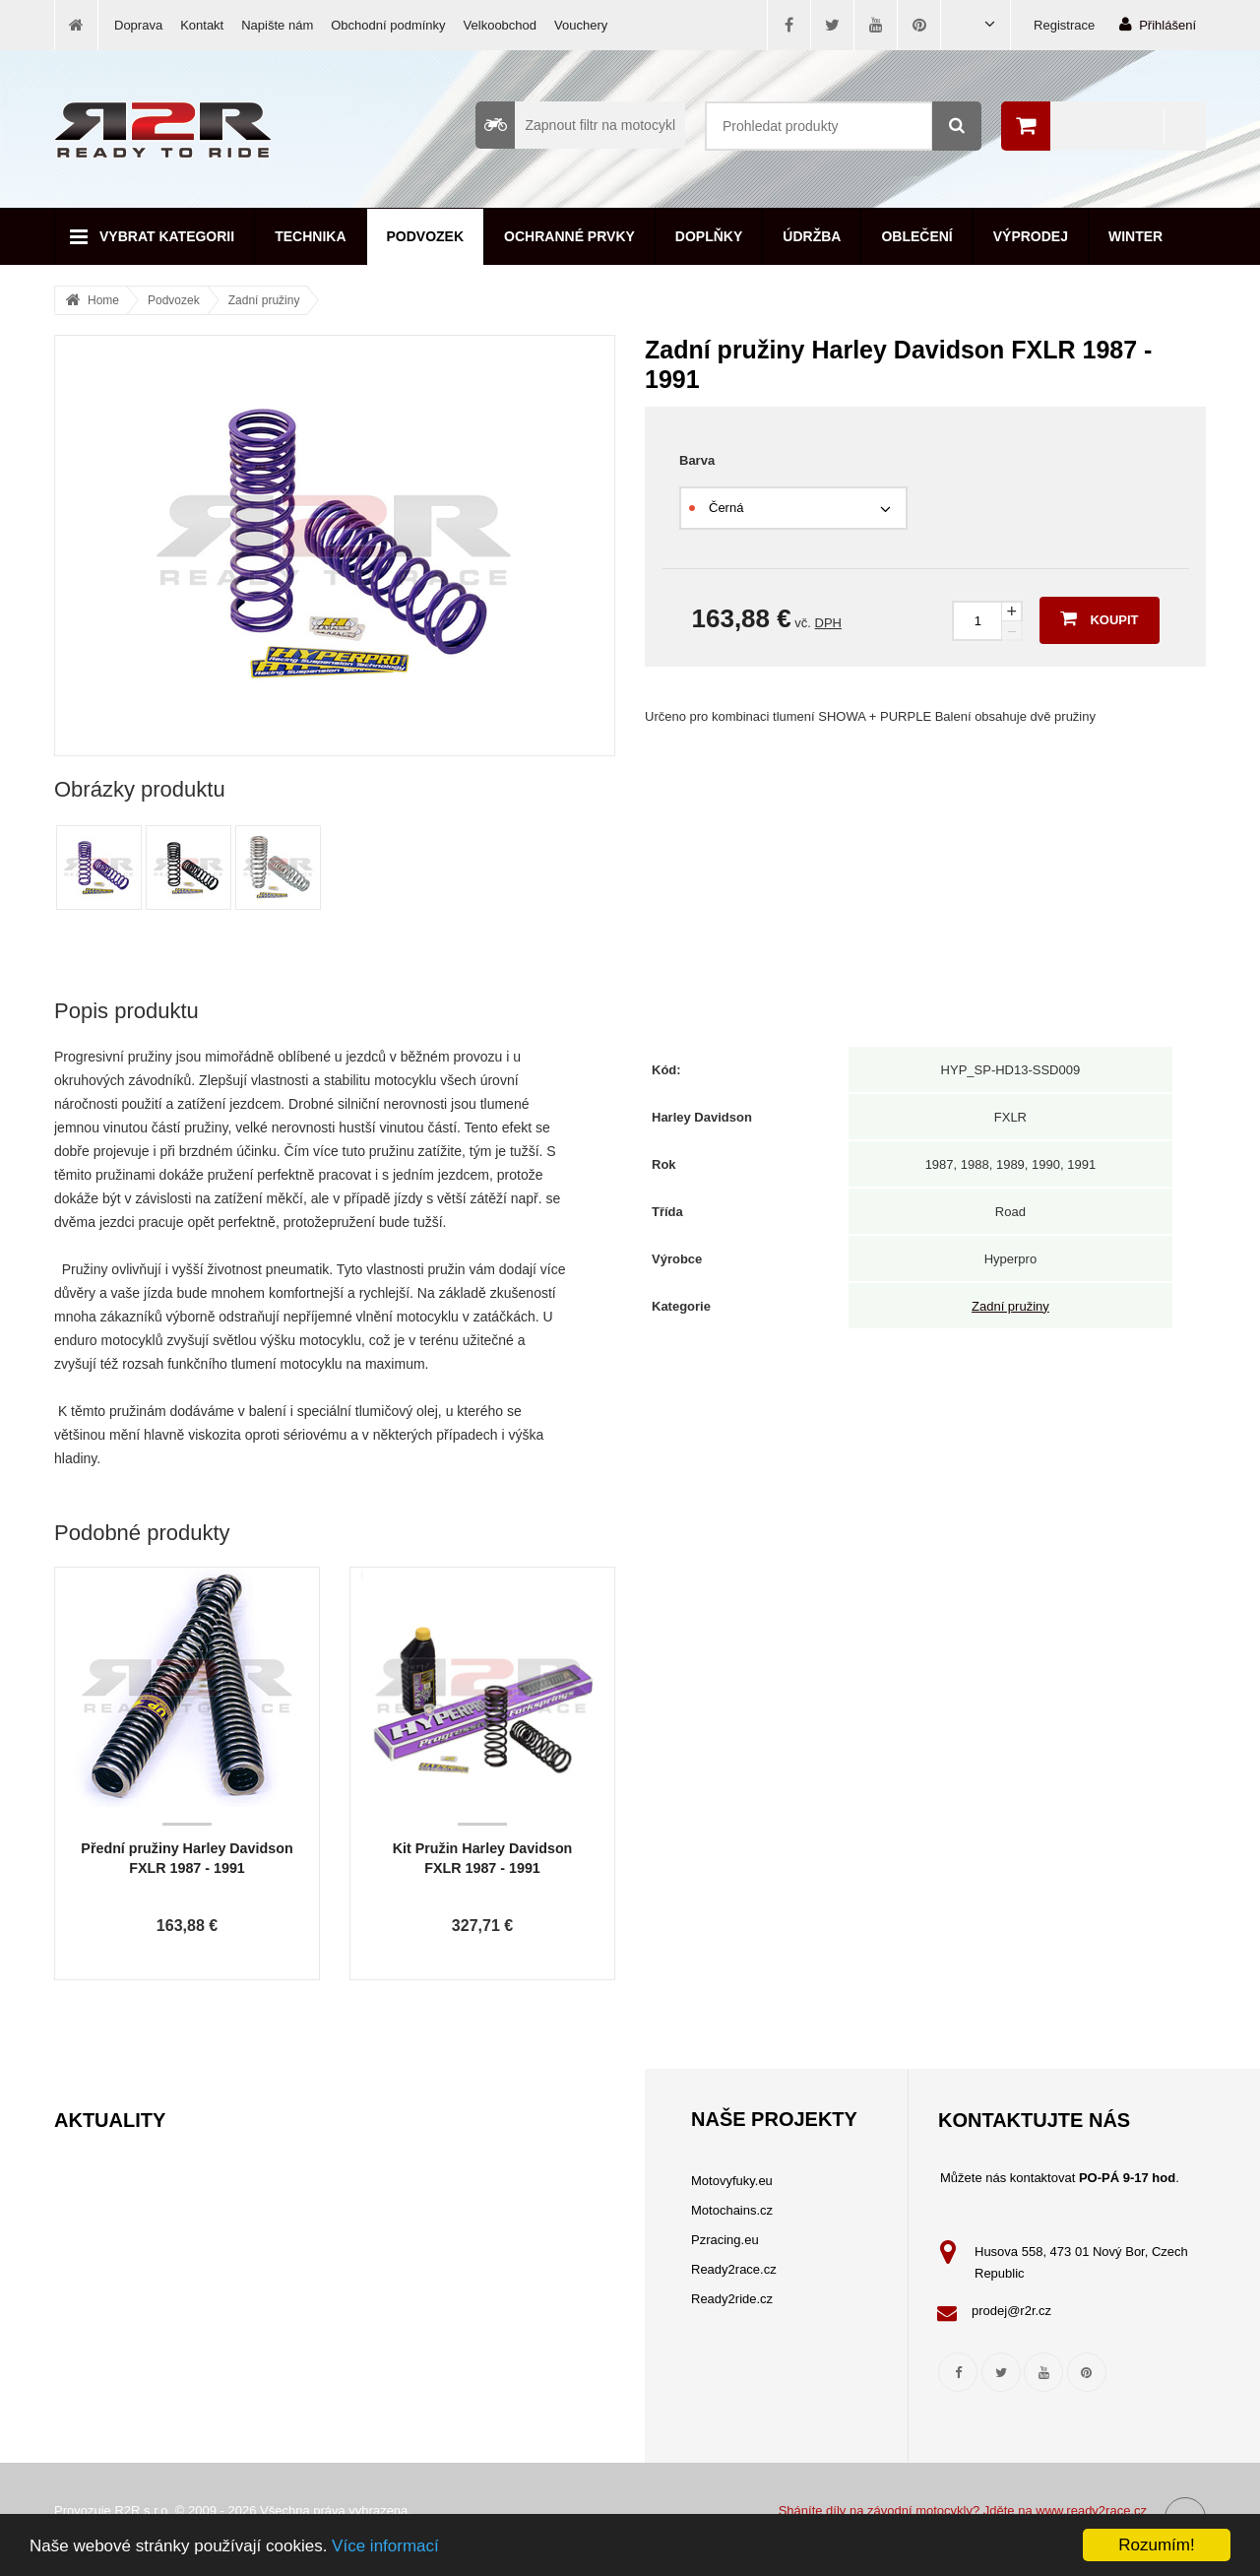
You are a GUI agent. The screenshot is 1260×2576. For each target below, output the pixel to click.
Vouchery (580, 25)
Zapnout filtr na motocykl (575, 125)
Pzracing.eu (725, 2239)
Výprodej (1030, 236)
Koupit (1099, 618)
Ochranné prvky (569, 236)
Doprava (138, 25)
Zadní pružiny (264, 300)
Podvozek (426, 236)
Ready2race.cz (734, 2269)
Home (103, 300)
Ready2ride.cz (732, 2298)
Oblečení (916, 236)
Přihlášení (1157, 24)
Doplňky (708, 236)
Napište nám (277, 25)
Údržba (812, 236)
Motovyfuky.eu (732, 2180)
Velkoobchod (500, 25)
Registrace (1064, 25)
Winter (1135, 236)
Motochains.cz (732, 2210)
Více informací (385, 2546)
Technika (310, 236)
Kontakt (201, 25)
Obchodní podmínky (388, 25)
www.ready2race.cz (1091, 2510)
